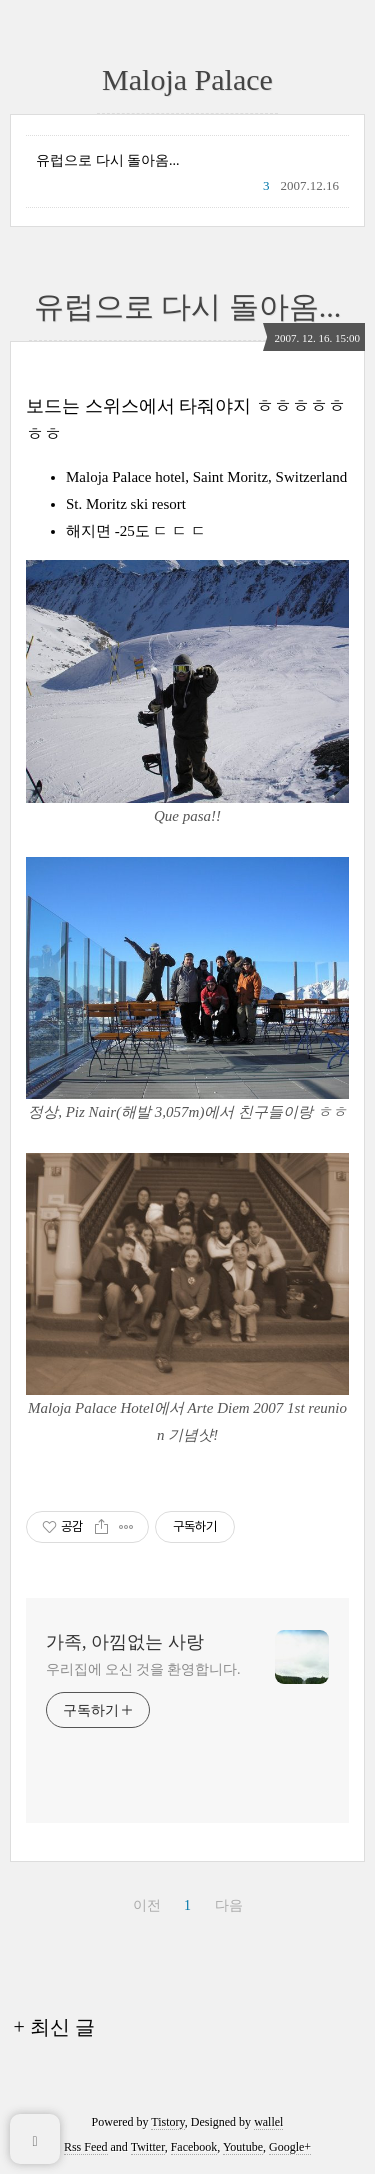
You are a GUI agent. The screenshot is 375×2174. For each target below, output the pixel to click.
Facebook (194, 2147)
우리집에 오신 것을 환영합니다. (143, 1669)
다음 (229, 1905)
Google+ (290, 2147)
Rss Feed (86, 2147)
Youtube (243, 2147)
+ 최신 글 (54, 2027)
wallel (268, 2122)
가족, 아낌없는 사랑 (125, 1642)
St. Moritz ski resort (126, 504)
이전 (147, 1905)
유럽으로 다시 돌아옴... (108, 160)
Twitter (148, 2147)
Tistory (167, 2122)
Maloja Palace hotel (125, 477)
